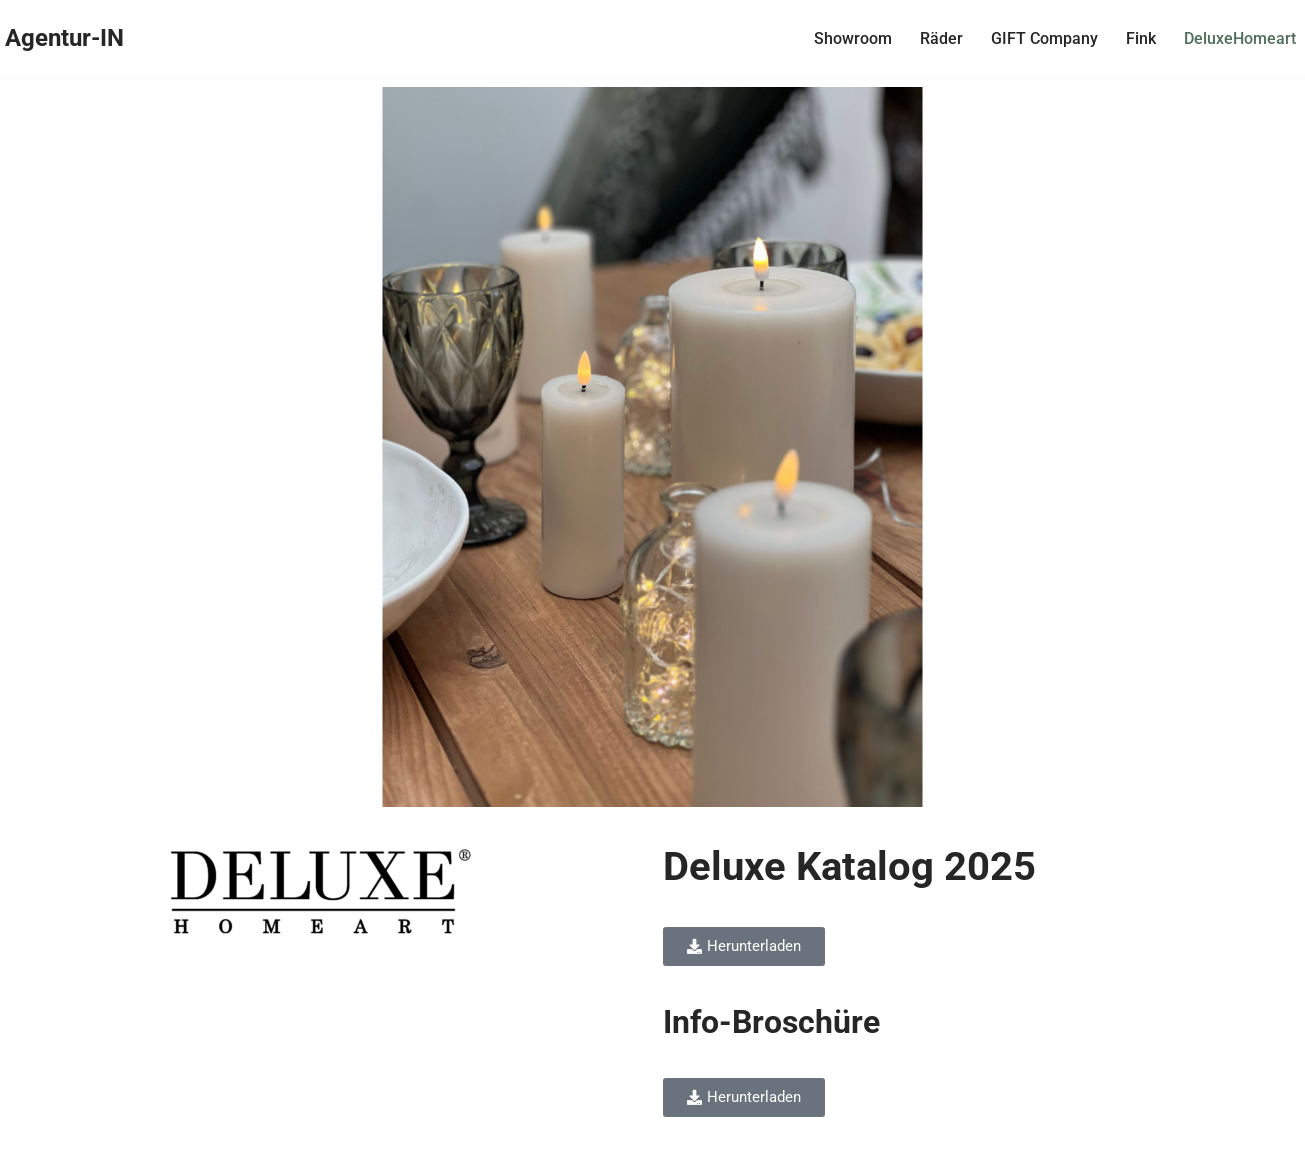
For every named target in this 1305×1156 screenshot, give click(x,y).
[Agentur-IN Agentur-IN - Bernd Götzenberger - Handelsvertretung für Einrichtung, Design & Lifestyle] (70, 38)
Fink (1135, 38)
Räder (935, 38)
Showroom (847, 38)
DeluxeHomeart (1234, 38)
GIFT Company (1038, 38)
